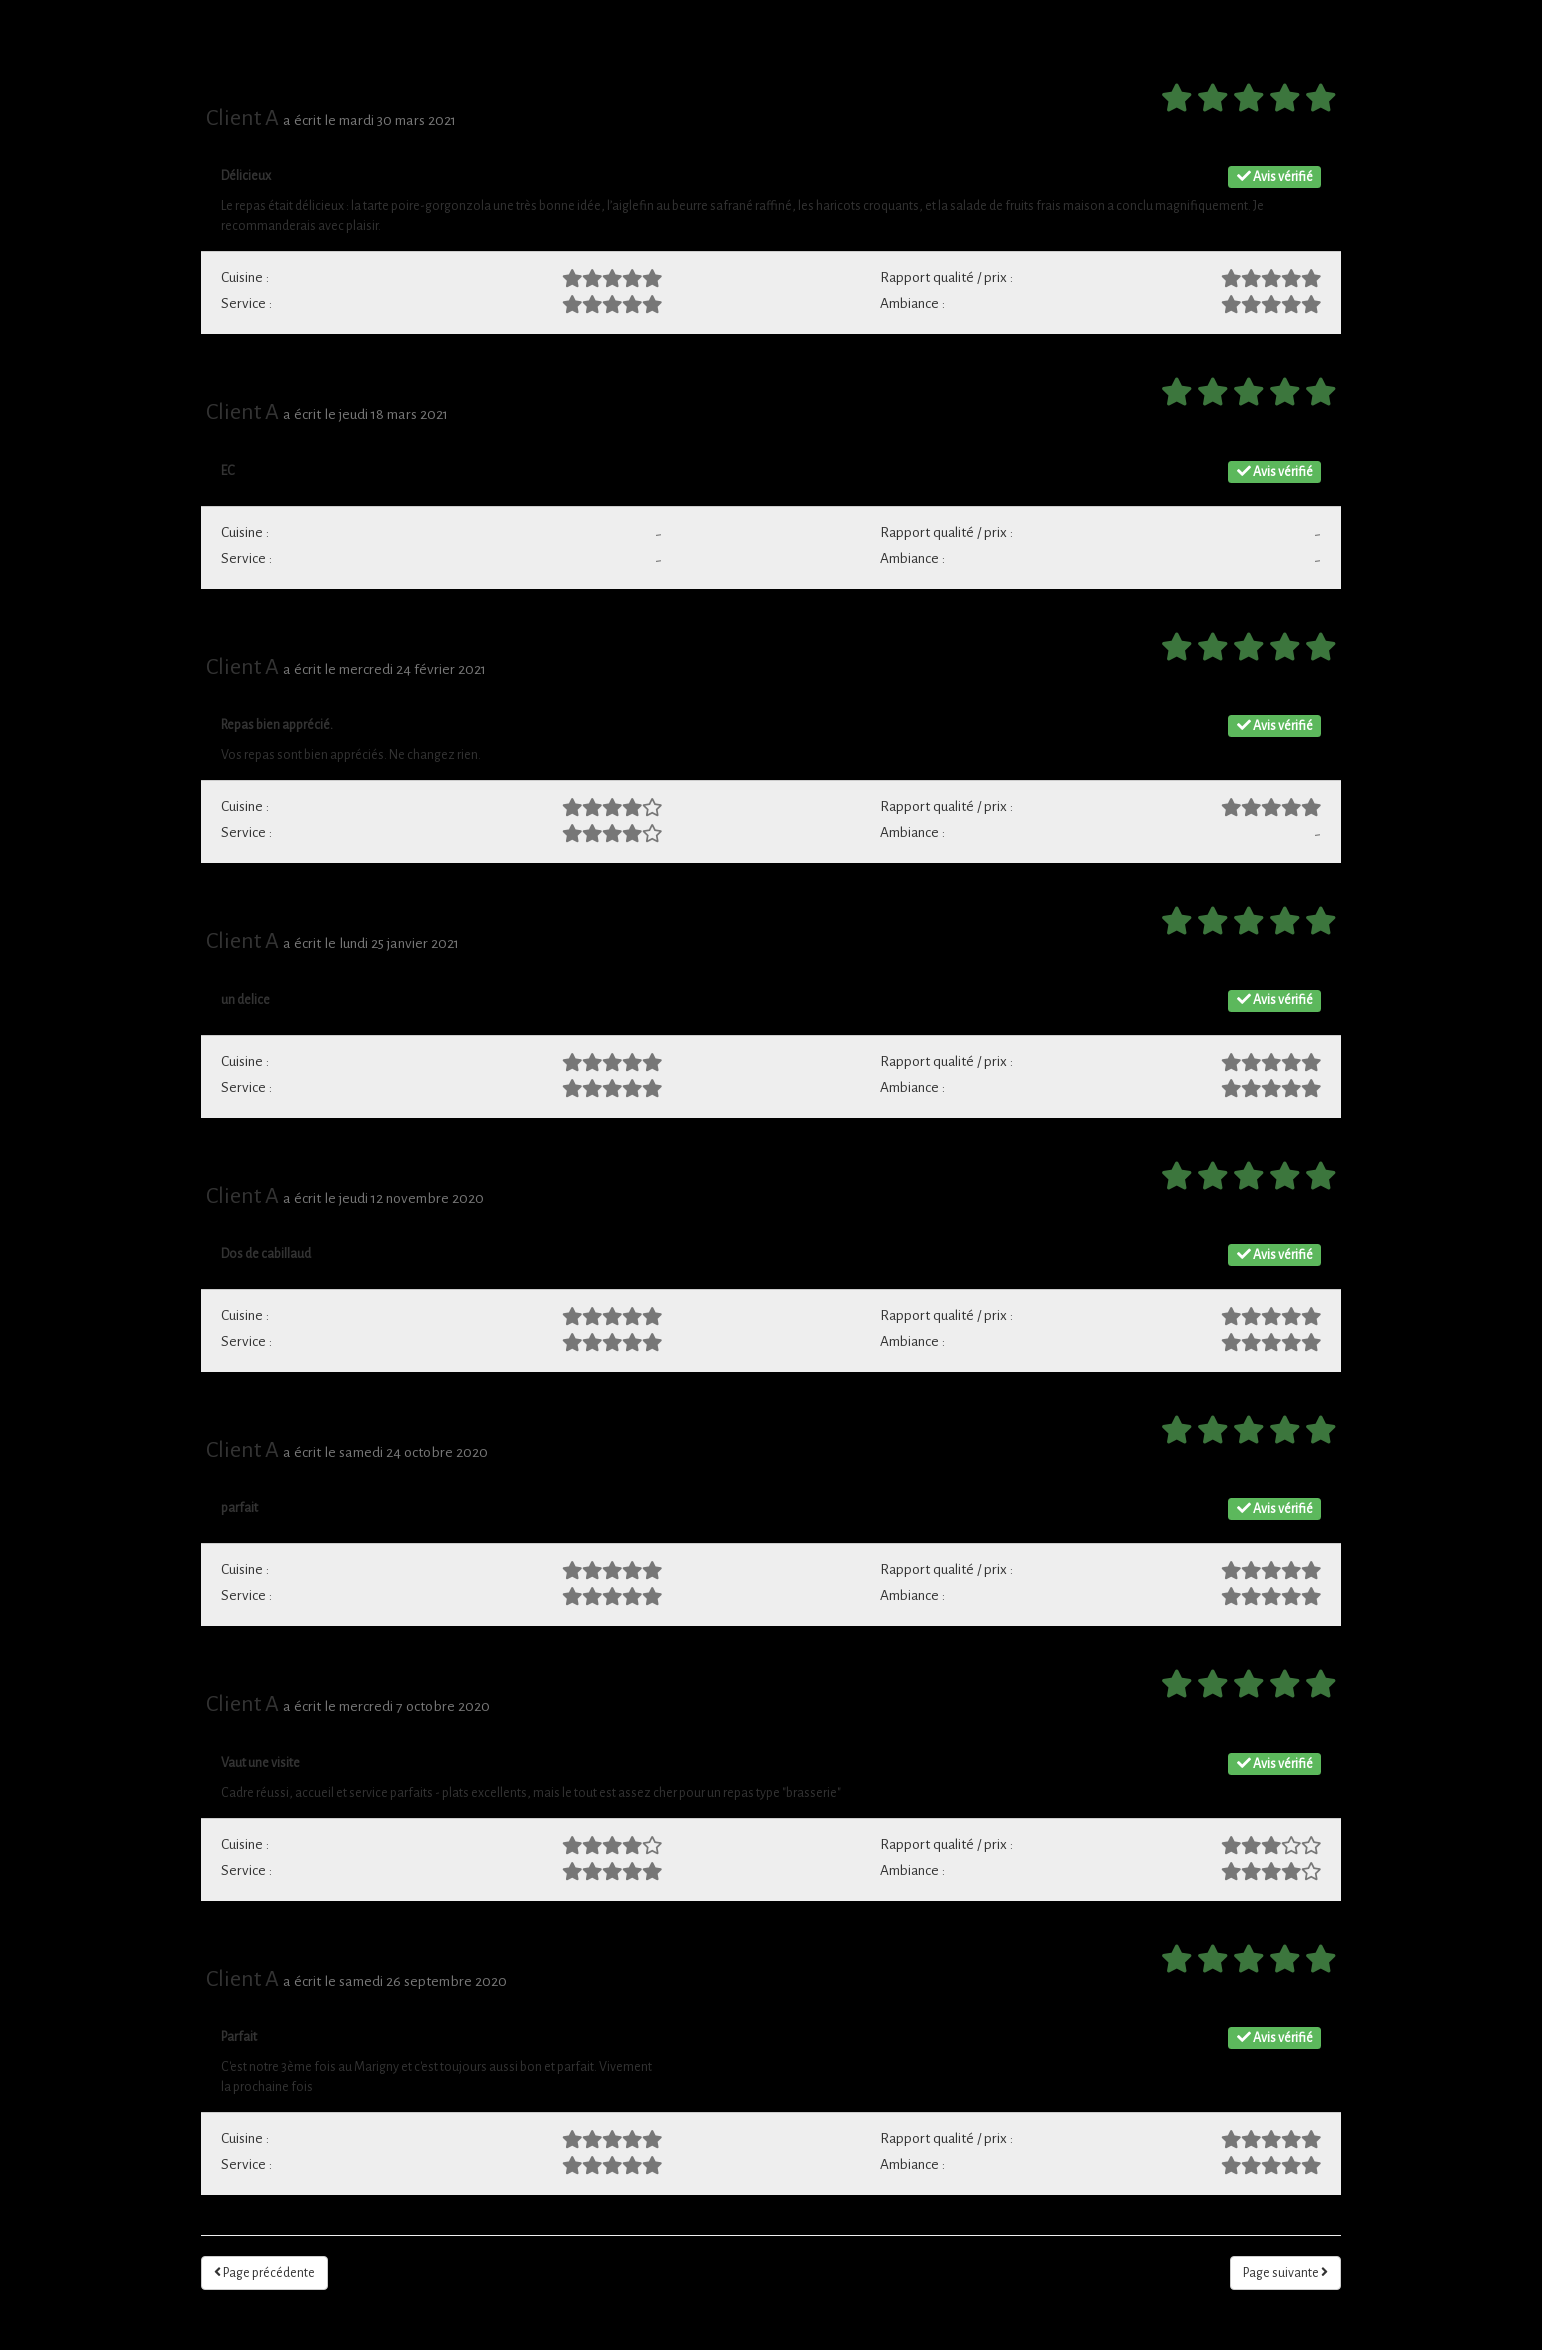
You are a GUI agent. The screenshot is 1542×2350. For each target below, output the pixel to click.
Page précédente (264, 2272)
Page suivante (1285, 2272)
